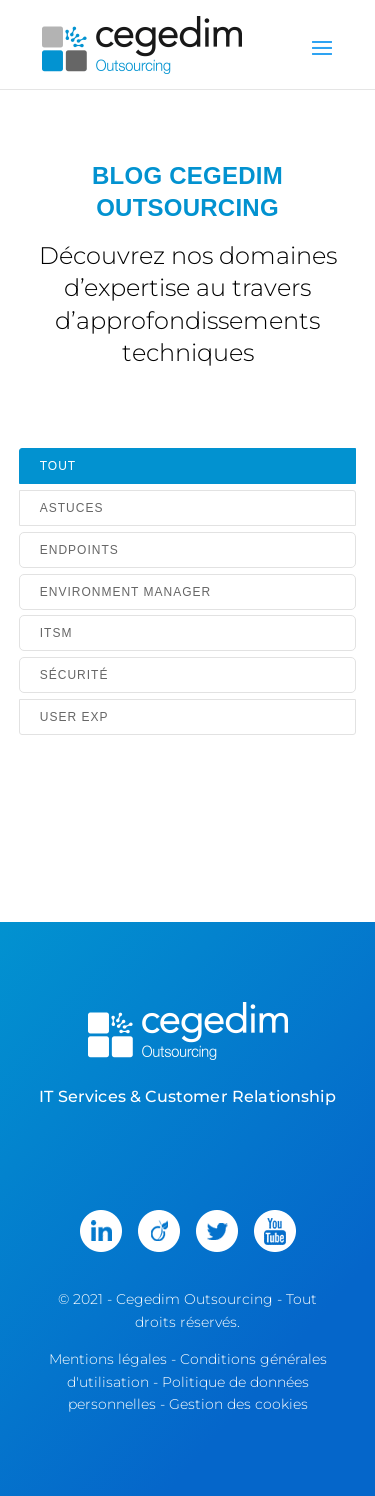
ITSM (56, 633)
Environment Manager (125, 592)
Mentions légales (108, 1359)
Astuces (72, 508)
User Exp (74, 717)
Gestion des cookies (238, 1404)
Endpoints (79, 550)
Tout (58, 466)
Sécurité (74, 675)
